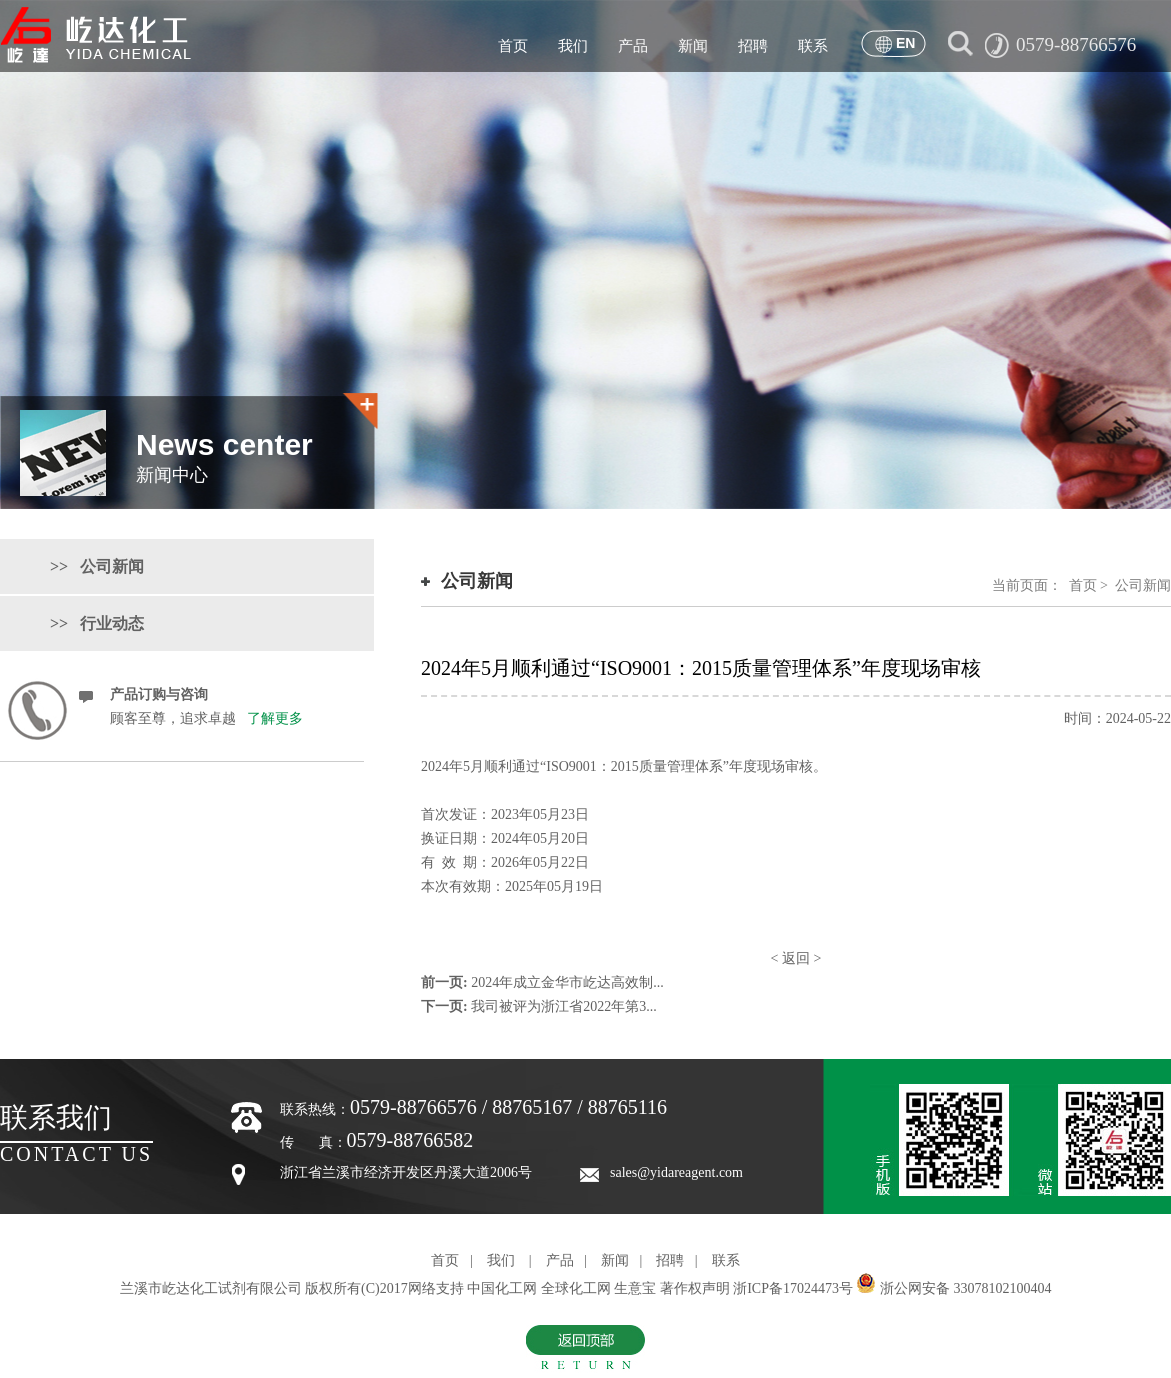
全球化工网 (576, 1288)
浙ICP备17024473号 (793, 1288)
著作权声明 (695, 1288)
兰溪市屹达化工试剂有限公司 (213, 1288)
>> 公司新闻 (97, 566)
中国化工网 (502, 1288)
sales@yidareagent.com (676, 1172)
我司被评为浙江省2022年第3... (564, 1006)
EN (905, 43)
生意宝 (635, 1288)
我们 (573, 46)
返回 (796, 958)
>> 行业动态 (97, 623)
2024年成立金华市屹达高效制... (567, 982)
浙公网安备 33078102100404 (966, 1288)
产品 (633, 46)
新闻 (693, 46)
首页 (513, 46)
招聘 (753, 46)
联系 (813, 46)
